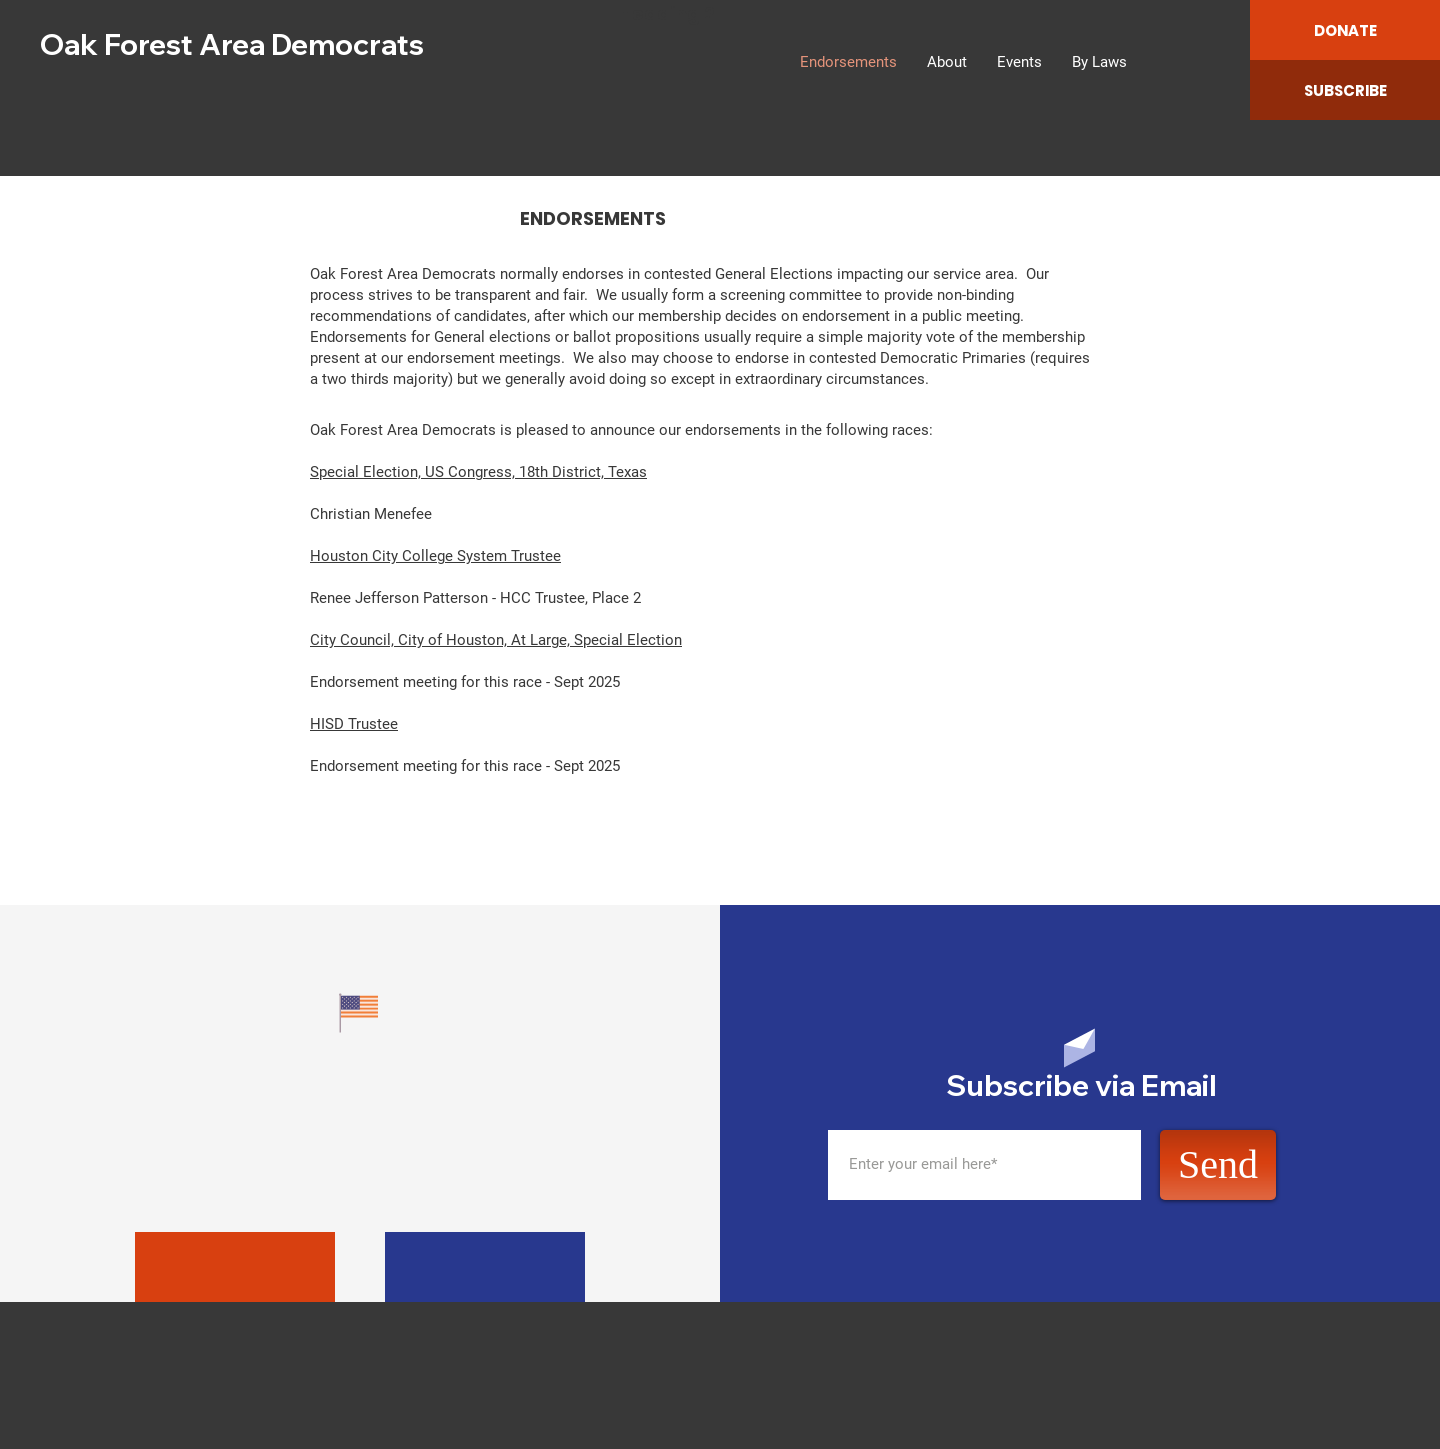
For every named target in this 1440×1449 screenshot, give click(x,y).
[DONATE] (1345, 30)
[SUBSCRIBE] (1345, 90)
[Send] (1218, 1165)
